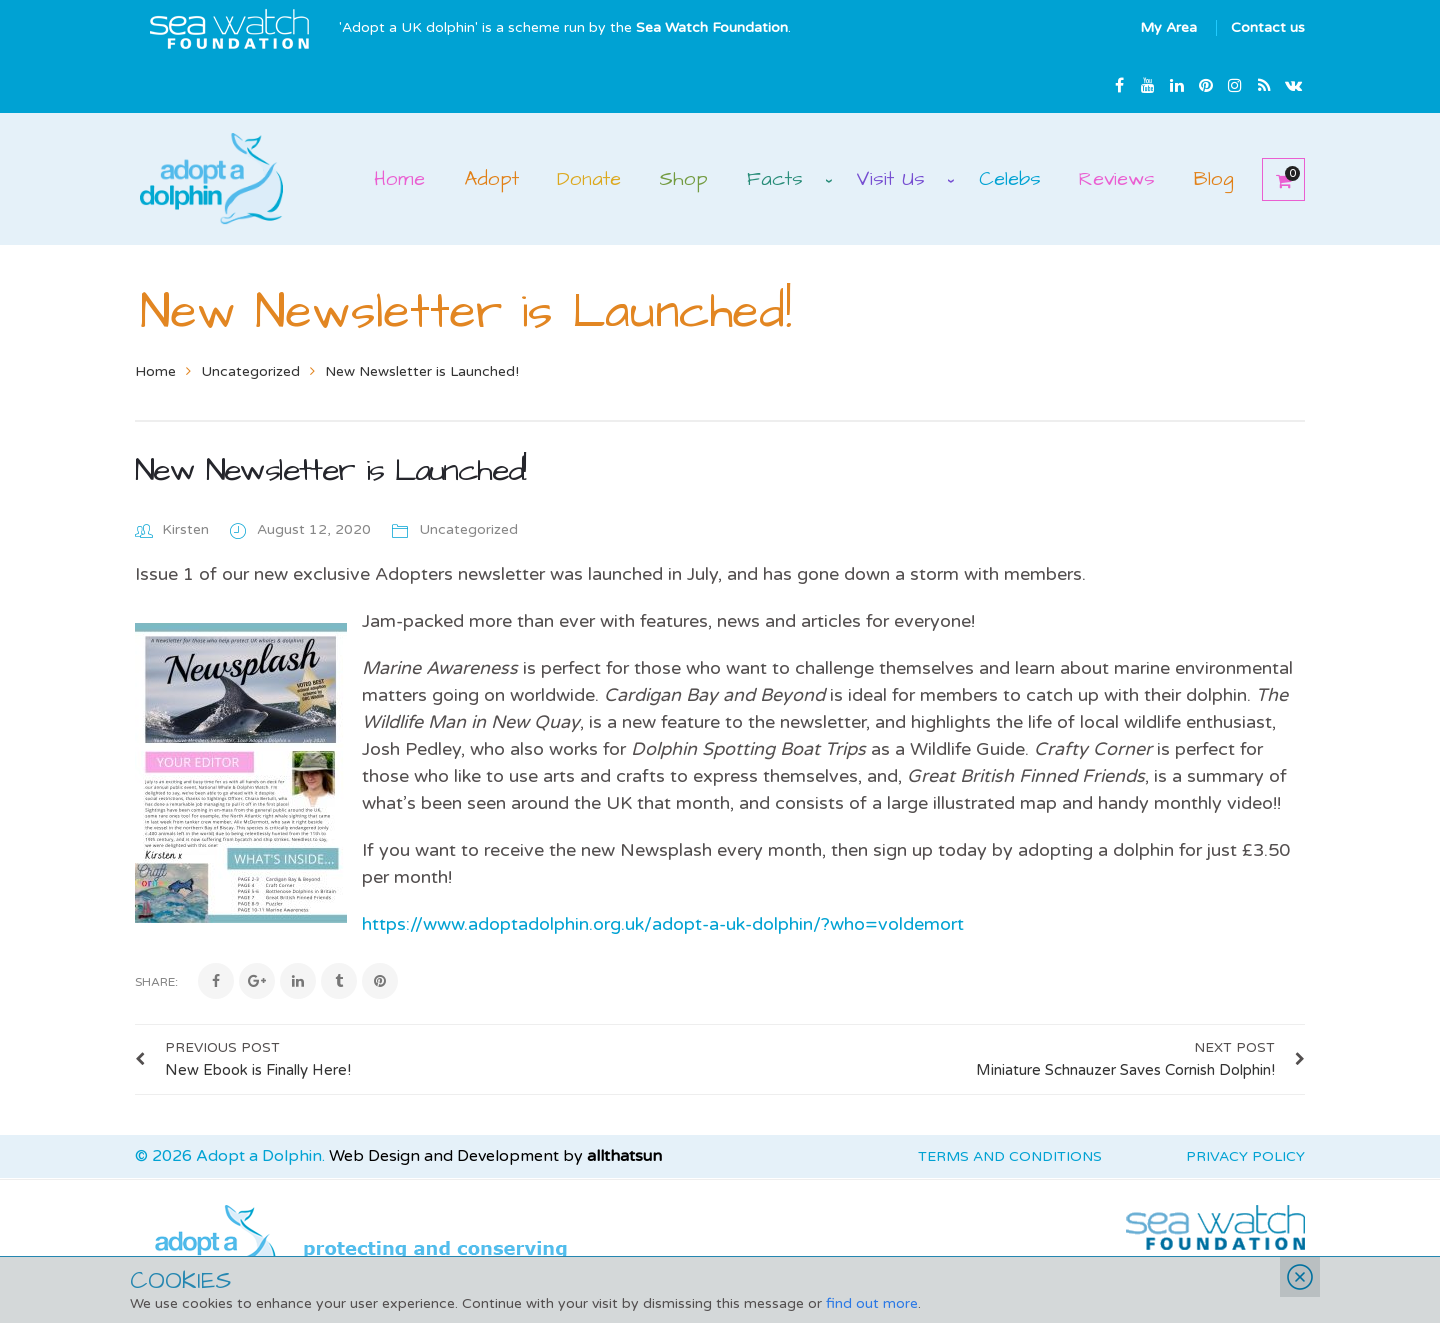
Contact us (1268, 27)
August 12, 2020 (316, 529)
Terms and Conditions (1010, 1156)
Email (1293, 85)
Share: (156, 982)
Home (155, 371)
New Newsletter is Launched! (330, 470)
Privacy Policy (1245, 1156)
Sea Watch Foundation (712, 27)
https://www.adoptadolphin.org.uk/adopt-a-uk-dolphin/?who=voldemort (663, 924)
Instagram (1235, 85)
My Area (1168, 27)
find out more (872, 1303)
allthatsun (624, 1156)
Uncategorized (250, 371)
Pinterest (1206, 85)
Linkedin (1177, 85)
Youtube (1148, 85)
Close (1300, 1277)
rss (1264, 85)
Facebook (1119, 85)
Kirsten (185, 529)
